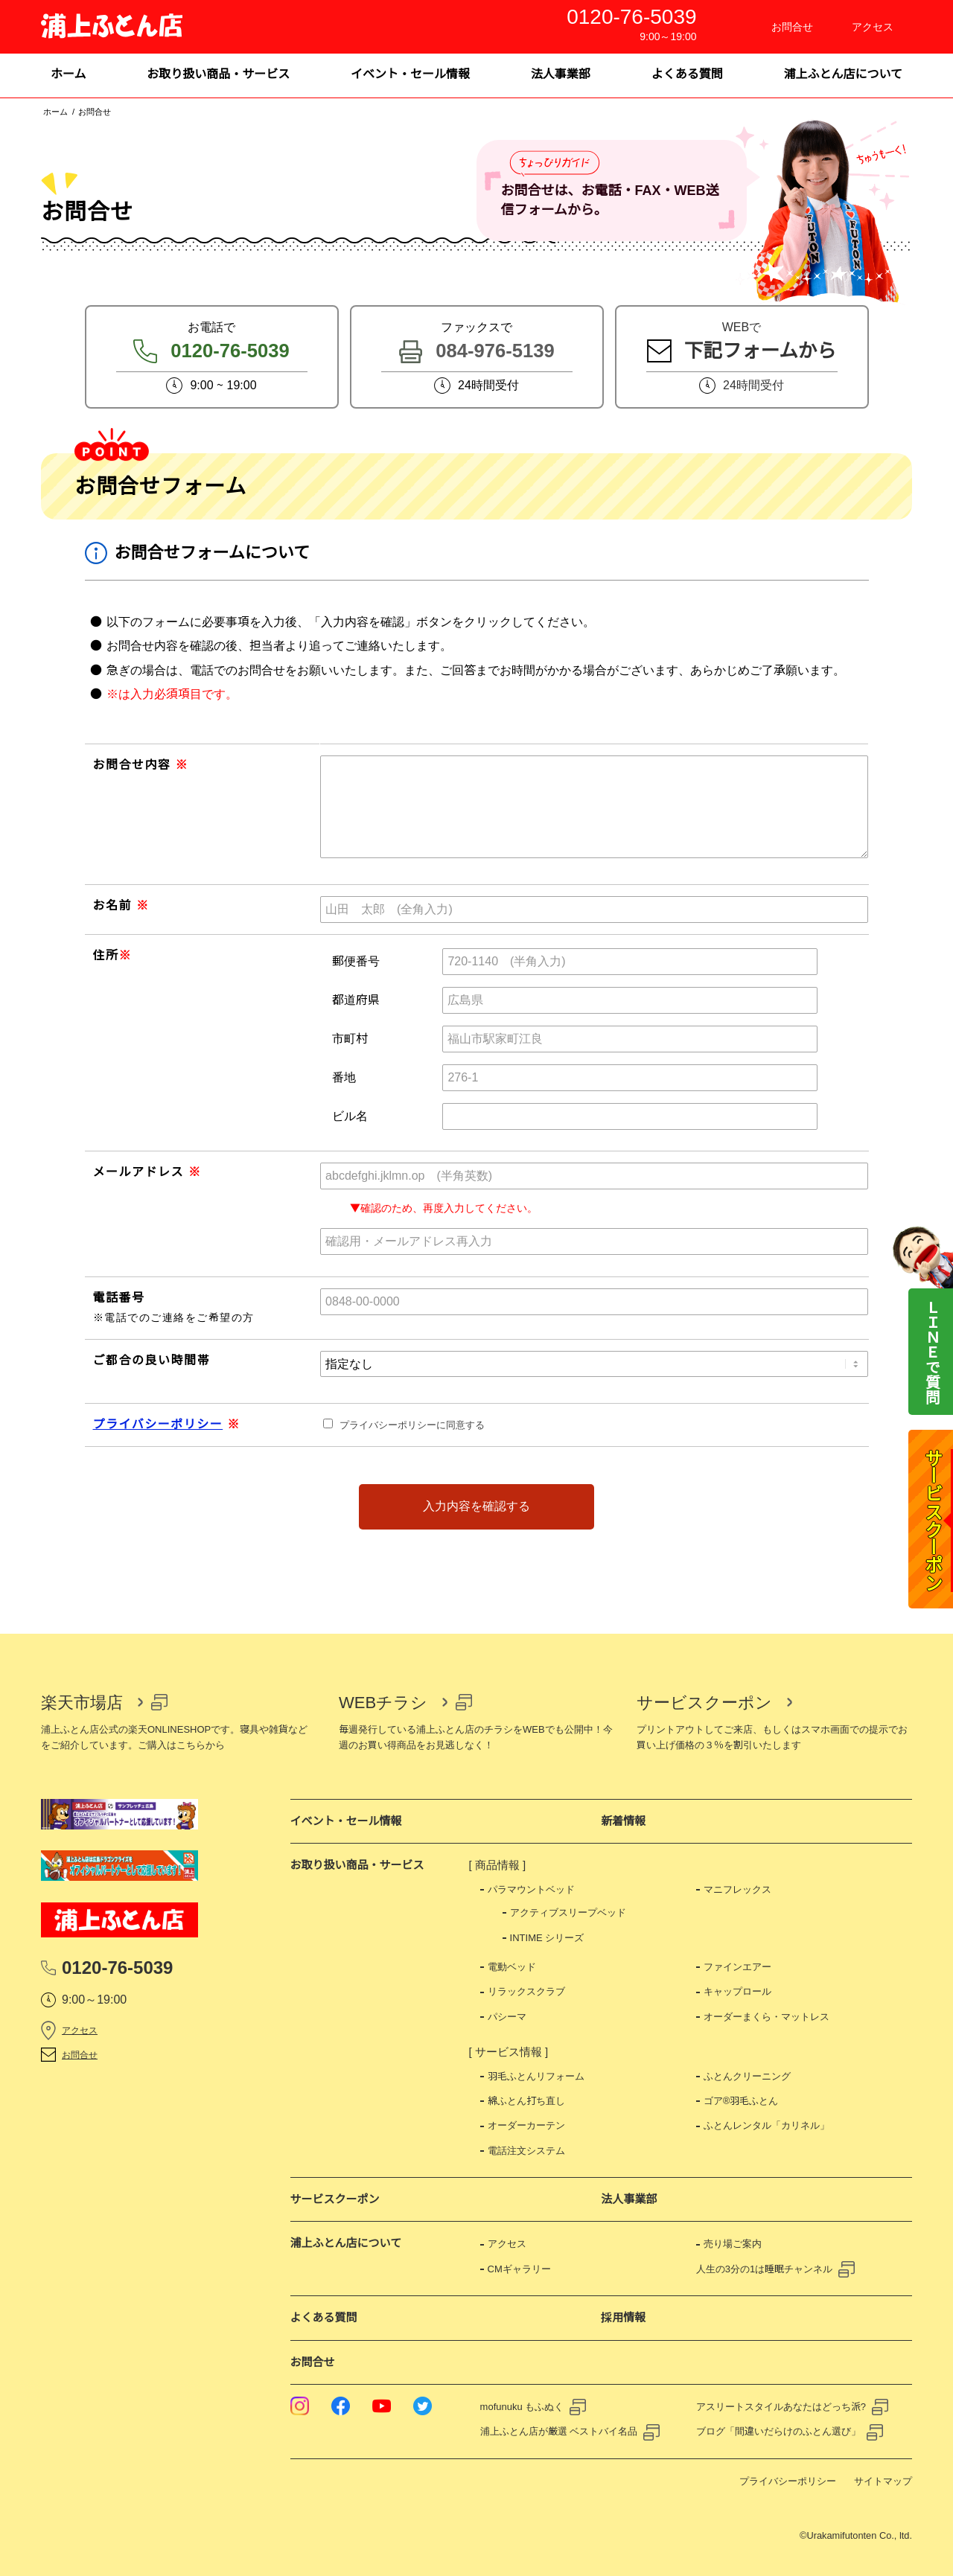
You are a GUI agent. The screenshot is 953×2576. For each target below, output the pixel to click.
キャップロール (737, 1991)
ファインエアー (737, 1966)
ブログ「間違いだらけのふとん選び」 (778, 2431)
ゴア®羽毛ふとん (741, 2100)
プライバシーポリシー (158, 1424)
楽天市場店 (82, 1702)
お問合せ (80, 2055)
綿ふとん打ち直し (526, 2100)
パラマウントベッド (531, 1889)
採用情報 (623, 2317)
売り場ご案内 (733, 2243)
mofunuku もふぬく (522, 2406)
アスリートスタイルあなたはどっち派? (781, 2406)
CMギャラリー (519, 2269)
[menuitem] (68, 76)
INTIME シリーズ (547, 1937)
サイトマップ (883, 2481)
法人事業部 (629, 2199)
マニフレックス (737, 1889)
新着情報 (623, 1821)
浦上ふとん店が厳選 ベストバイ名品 (559, 2431)
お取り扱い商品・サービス (357, 1865)
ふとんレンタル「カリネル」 (766, 2125)
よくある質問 (323, 2317)
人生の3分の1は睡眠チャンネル (764, 2269)
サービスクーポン (704, 1702)
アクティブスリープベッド (568, 1912)
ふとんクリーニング (747, 2076)
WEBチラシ (383, 1702)
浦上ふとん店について (346, 2243)
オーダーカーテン (526, 2125)
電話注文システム (526, 2150)
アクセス (80, 2030)
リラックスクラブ (526, 1991)
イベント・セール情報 (346, 1821)
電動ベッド (512, 1966)
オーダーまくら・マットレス (766, 2016)
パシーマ (507, 2016)
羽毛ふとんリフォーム (536, 2076)
